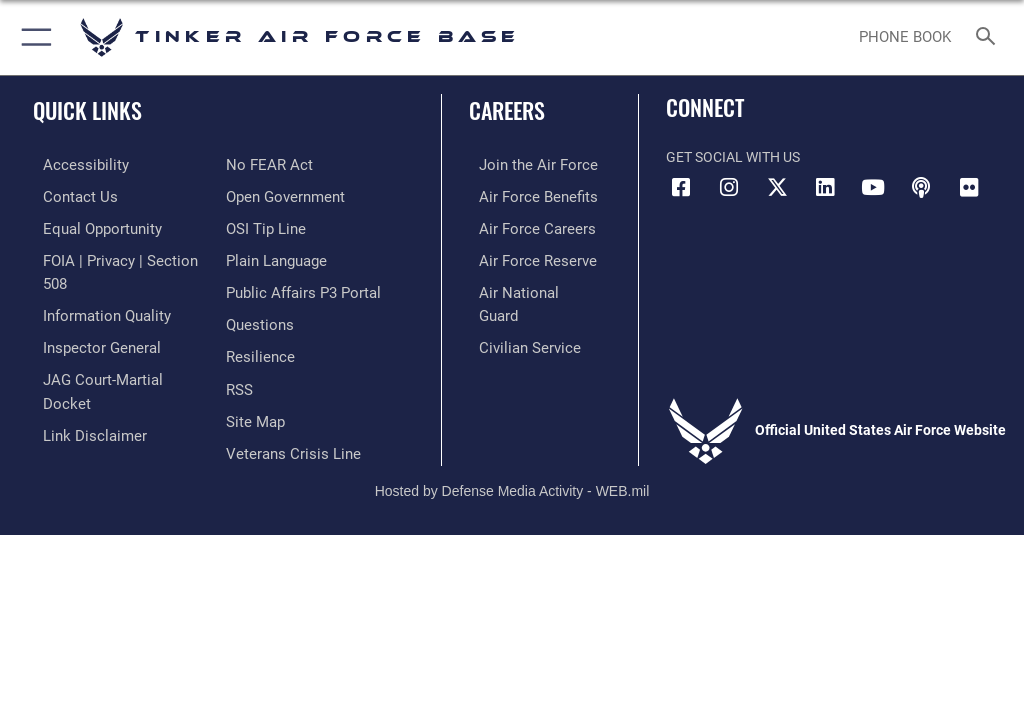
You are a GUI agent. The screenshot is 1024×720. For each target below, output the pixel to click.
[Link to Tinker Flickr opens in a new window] (969, 188)
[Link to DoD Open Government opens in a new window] (282, 164)
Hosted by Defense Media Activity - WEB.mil (512, 455)
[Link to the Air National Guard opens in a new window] (526, 286)
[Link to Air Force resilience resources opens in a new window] (256, 317)
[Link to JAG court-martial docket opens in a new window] (112, 348)
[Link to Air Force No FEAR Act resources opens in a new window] (72, 409)
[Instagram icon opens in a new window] (729, 188)
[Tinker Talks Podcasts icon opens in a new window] (921, 188)
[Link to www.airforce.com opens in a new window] (523, 164)
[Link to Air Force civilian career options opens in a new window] (514, 317)
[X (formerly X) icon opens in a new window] (777, 188)
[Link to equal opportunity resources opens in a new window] (89, 225)
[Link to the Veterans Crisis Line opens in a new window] (287, 409)
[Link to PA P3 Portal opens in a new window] (298, 256)
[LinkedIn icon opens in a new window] (825, 188)
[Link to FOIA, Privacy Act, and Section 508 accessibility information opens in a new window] (117, 256)
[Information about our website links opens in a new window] (79, 378)
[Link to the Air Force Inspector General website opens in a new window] (88, 317)
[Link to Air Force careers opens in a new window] (522, 225)
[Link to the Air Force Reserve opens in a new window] (522, 256)
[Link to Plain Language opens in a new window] (274, 225)
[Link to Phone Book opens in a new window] (904, 38)
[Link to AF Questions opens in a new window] (257, 286)
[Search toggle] (989, 37)
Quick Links (87, 110)
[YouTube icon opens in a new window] (873, 188)
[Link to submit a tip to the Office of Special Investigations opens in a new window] (262, 194)
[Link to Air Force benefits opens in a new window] (523, 194)
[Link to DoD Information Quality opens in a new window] (93, 286)
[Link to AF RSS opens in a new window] (238, 348)
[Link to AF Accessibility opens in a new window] (71, 164)
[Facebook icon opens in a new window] (681, 188)
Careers (507, 110)
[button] (32, 37)
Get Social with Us (733, 157)
